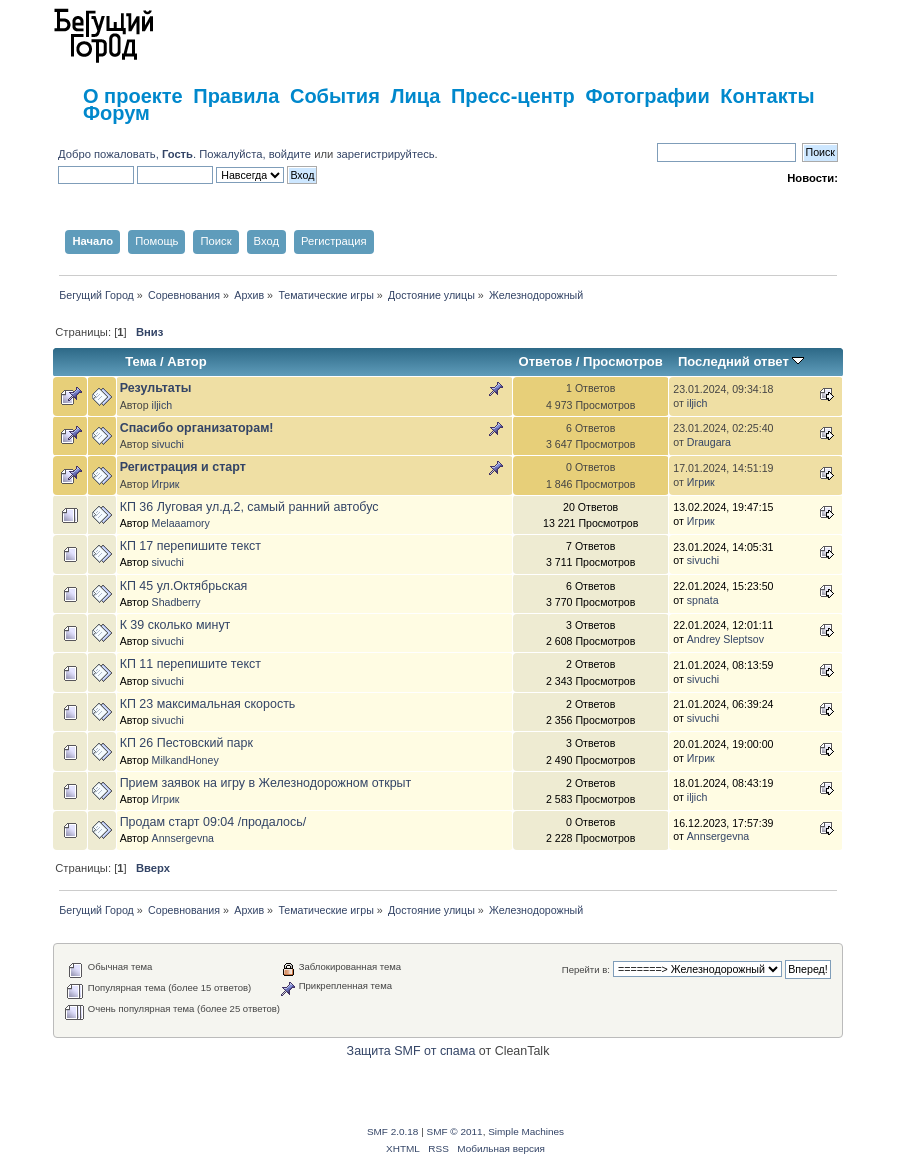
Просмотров (623, 361)
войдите (290, 154)
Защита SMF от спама (411, 1051)
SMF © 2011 (455, 1131)
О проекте (133, 96)
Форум (116, 113)
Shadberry (176, 602)
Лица (415, 96)
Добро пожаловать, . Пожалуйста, (163, 154)
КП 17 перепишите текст (190, 546)
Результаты (156, 388)
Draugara (709, 442)
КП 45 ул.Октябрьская (184, 586)
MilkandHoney (185, 760)
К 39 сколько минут (175, 625)
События (335, 96)
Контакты (767, 96)
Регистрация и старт (183, 467)
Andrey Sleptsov (725, 639)
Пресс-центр (513, 96)
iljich (162, 405)
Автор (186, 361)
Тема (140, 361)
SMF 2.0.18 (393, 1131)
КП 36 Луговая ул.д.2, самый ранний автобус (249, 507)
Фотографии (647, 96)
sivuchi (168, 444)
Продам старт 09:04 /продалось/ (213, 822)
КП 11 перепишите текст (190, 664)
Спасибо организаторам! (197, 428)
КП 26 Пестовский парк (186, 743)
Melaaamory (181, 523)
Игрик (166, 484)
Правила (236, 96)
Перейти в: (586, 969)
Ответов (546, 361)
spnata (703, 600)
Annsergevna (183, 838)
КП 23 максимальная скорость (208, 704)
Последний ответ (741, 361)
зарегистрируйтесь (385, 154)
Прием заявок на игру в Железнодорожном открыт (266, 783)
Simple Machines (526, 1131)
